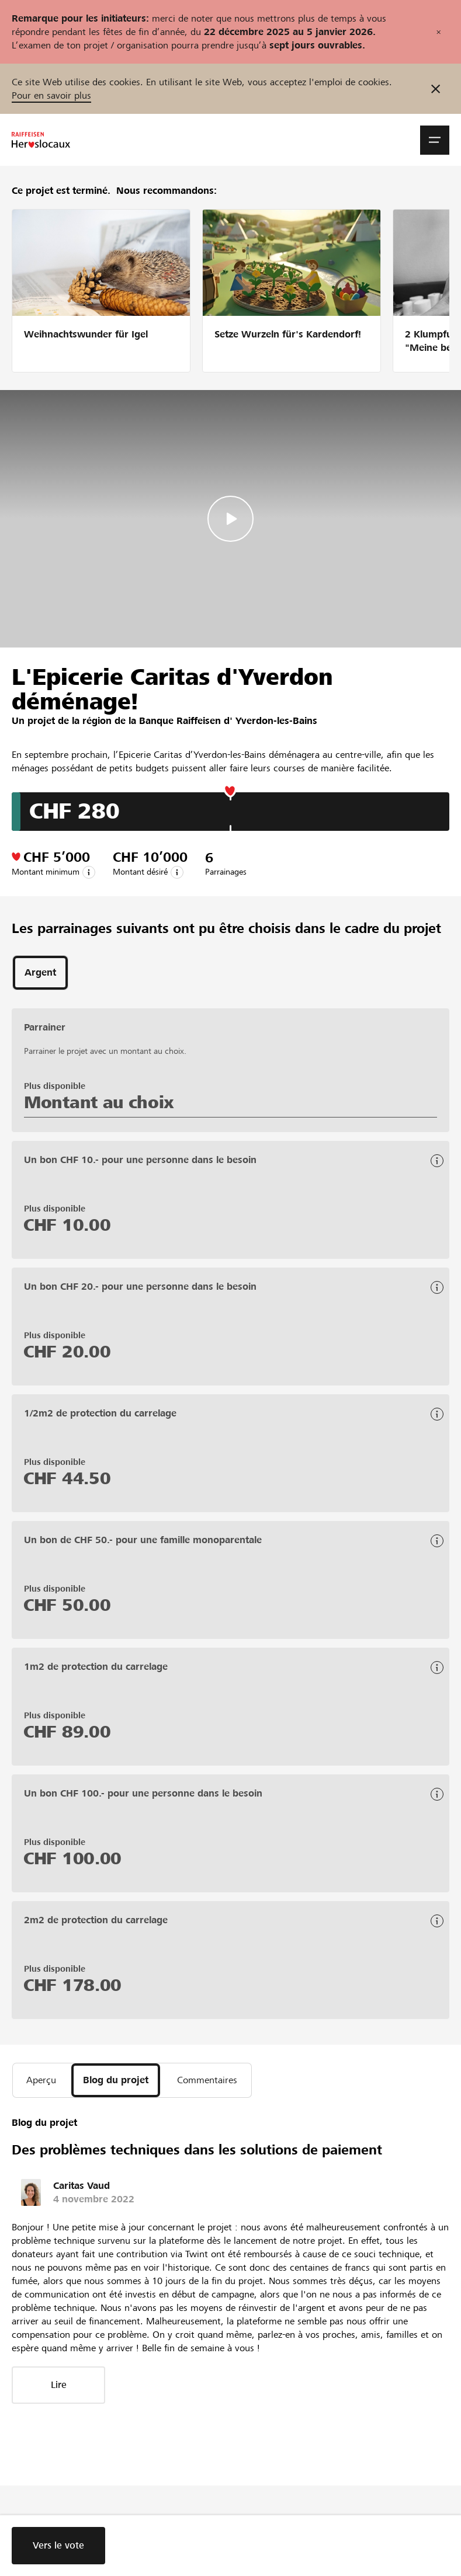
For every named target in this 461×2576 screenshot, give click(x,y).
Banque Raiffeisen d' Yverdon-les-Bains (228, 720)
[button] (434, 140)
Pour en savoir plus (51, 95)
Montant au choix (99, 1102)
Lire (59, 2384)
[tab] (40, 972)
